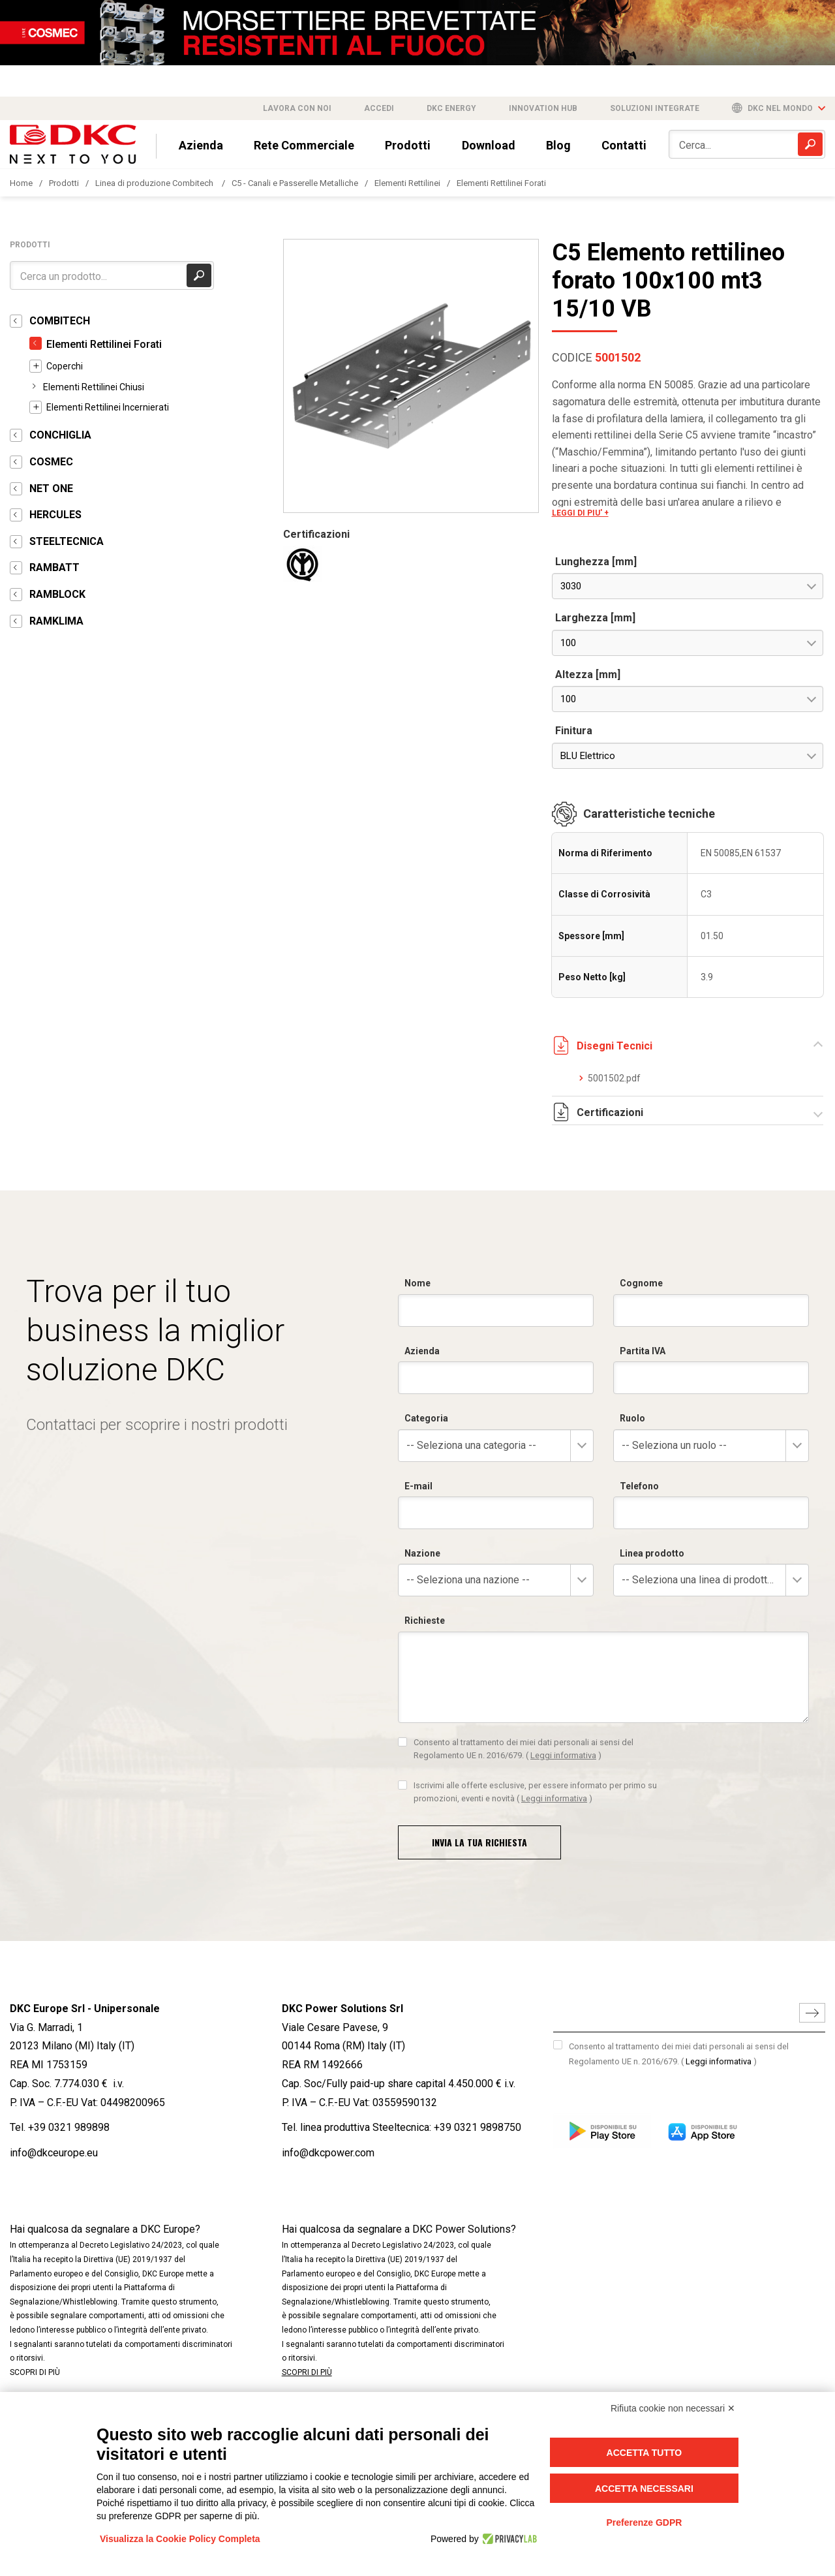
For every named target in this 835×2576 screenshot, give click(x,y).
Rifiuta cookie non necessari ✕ (673, 2408)
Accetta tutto (644, 2452)
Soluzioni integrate (654, 108)
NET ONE (51, 488)
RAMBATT (54, 567)
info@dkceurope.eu (54, 2153)
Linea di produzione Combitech (155, 183)
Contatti (623, 145)
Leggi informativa (719, 2061)
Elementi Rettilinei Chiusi (93, 387)
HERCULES (55, 514)
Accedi (379, 108)
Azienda (201, 145)
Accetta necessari (644, 2488)
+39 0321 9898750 (477, 2127)
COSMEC (51, 462)
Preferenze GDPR (644, 2522)
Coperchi (64, 366)
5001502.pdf (614, 1078)
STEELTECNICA (66, 541)
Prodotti (408, 145)
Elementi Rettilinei (407, 183)
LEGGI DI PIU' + (580, 513)
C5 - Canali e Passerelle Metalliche (295, 183)
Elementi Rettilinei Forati (501, 183)
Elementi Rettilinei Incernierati (107, 407)
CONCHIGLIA (60, 435)
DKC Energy (451, 108)
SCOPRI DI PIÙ (35, 2372)
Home (21, 183)
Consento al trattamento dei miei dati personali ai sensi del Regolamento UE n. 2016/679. (679, 2053)
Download (488, 145)
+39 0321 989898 (69, 2127)
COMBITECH (59, 321)
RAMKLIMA (56, 621)
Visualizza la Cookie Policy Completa (180, 2539)
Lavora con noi (297, 108)
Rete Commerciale (304, 145)
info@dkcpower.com (328, 2153)
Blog (558, 145)
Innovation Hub (543, 108)
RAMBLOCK (57, 594)
